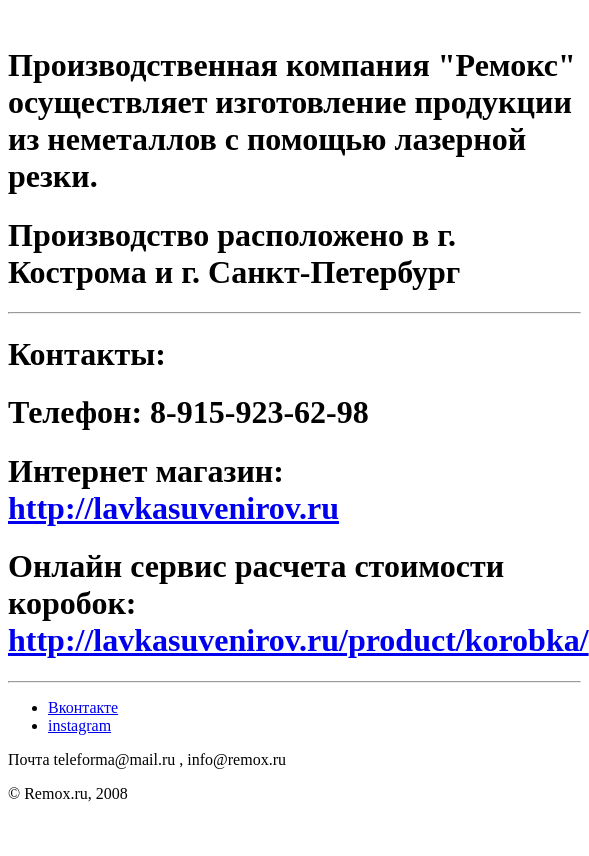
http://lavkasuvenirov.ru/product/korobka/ (298, 640)
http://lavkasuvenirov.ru (173, 508)
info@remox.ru (236, 759)
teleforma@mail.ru (114, 759)
